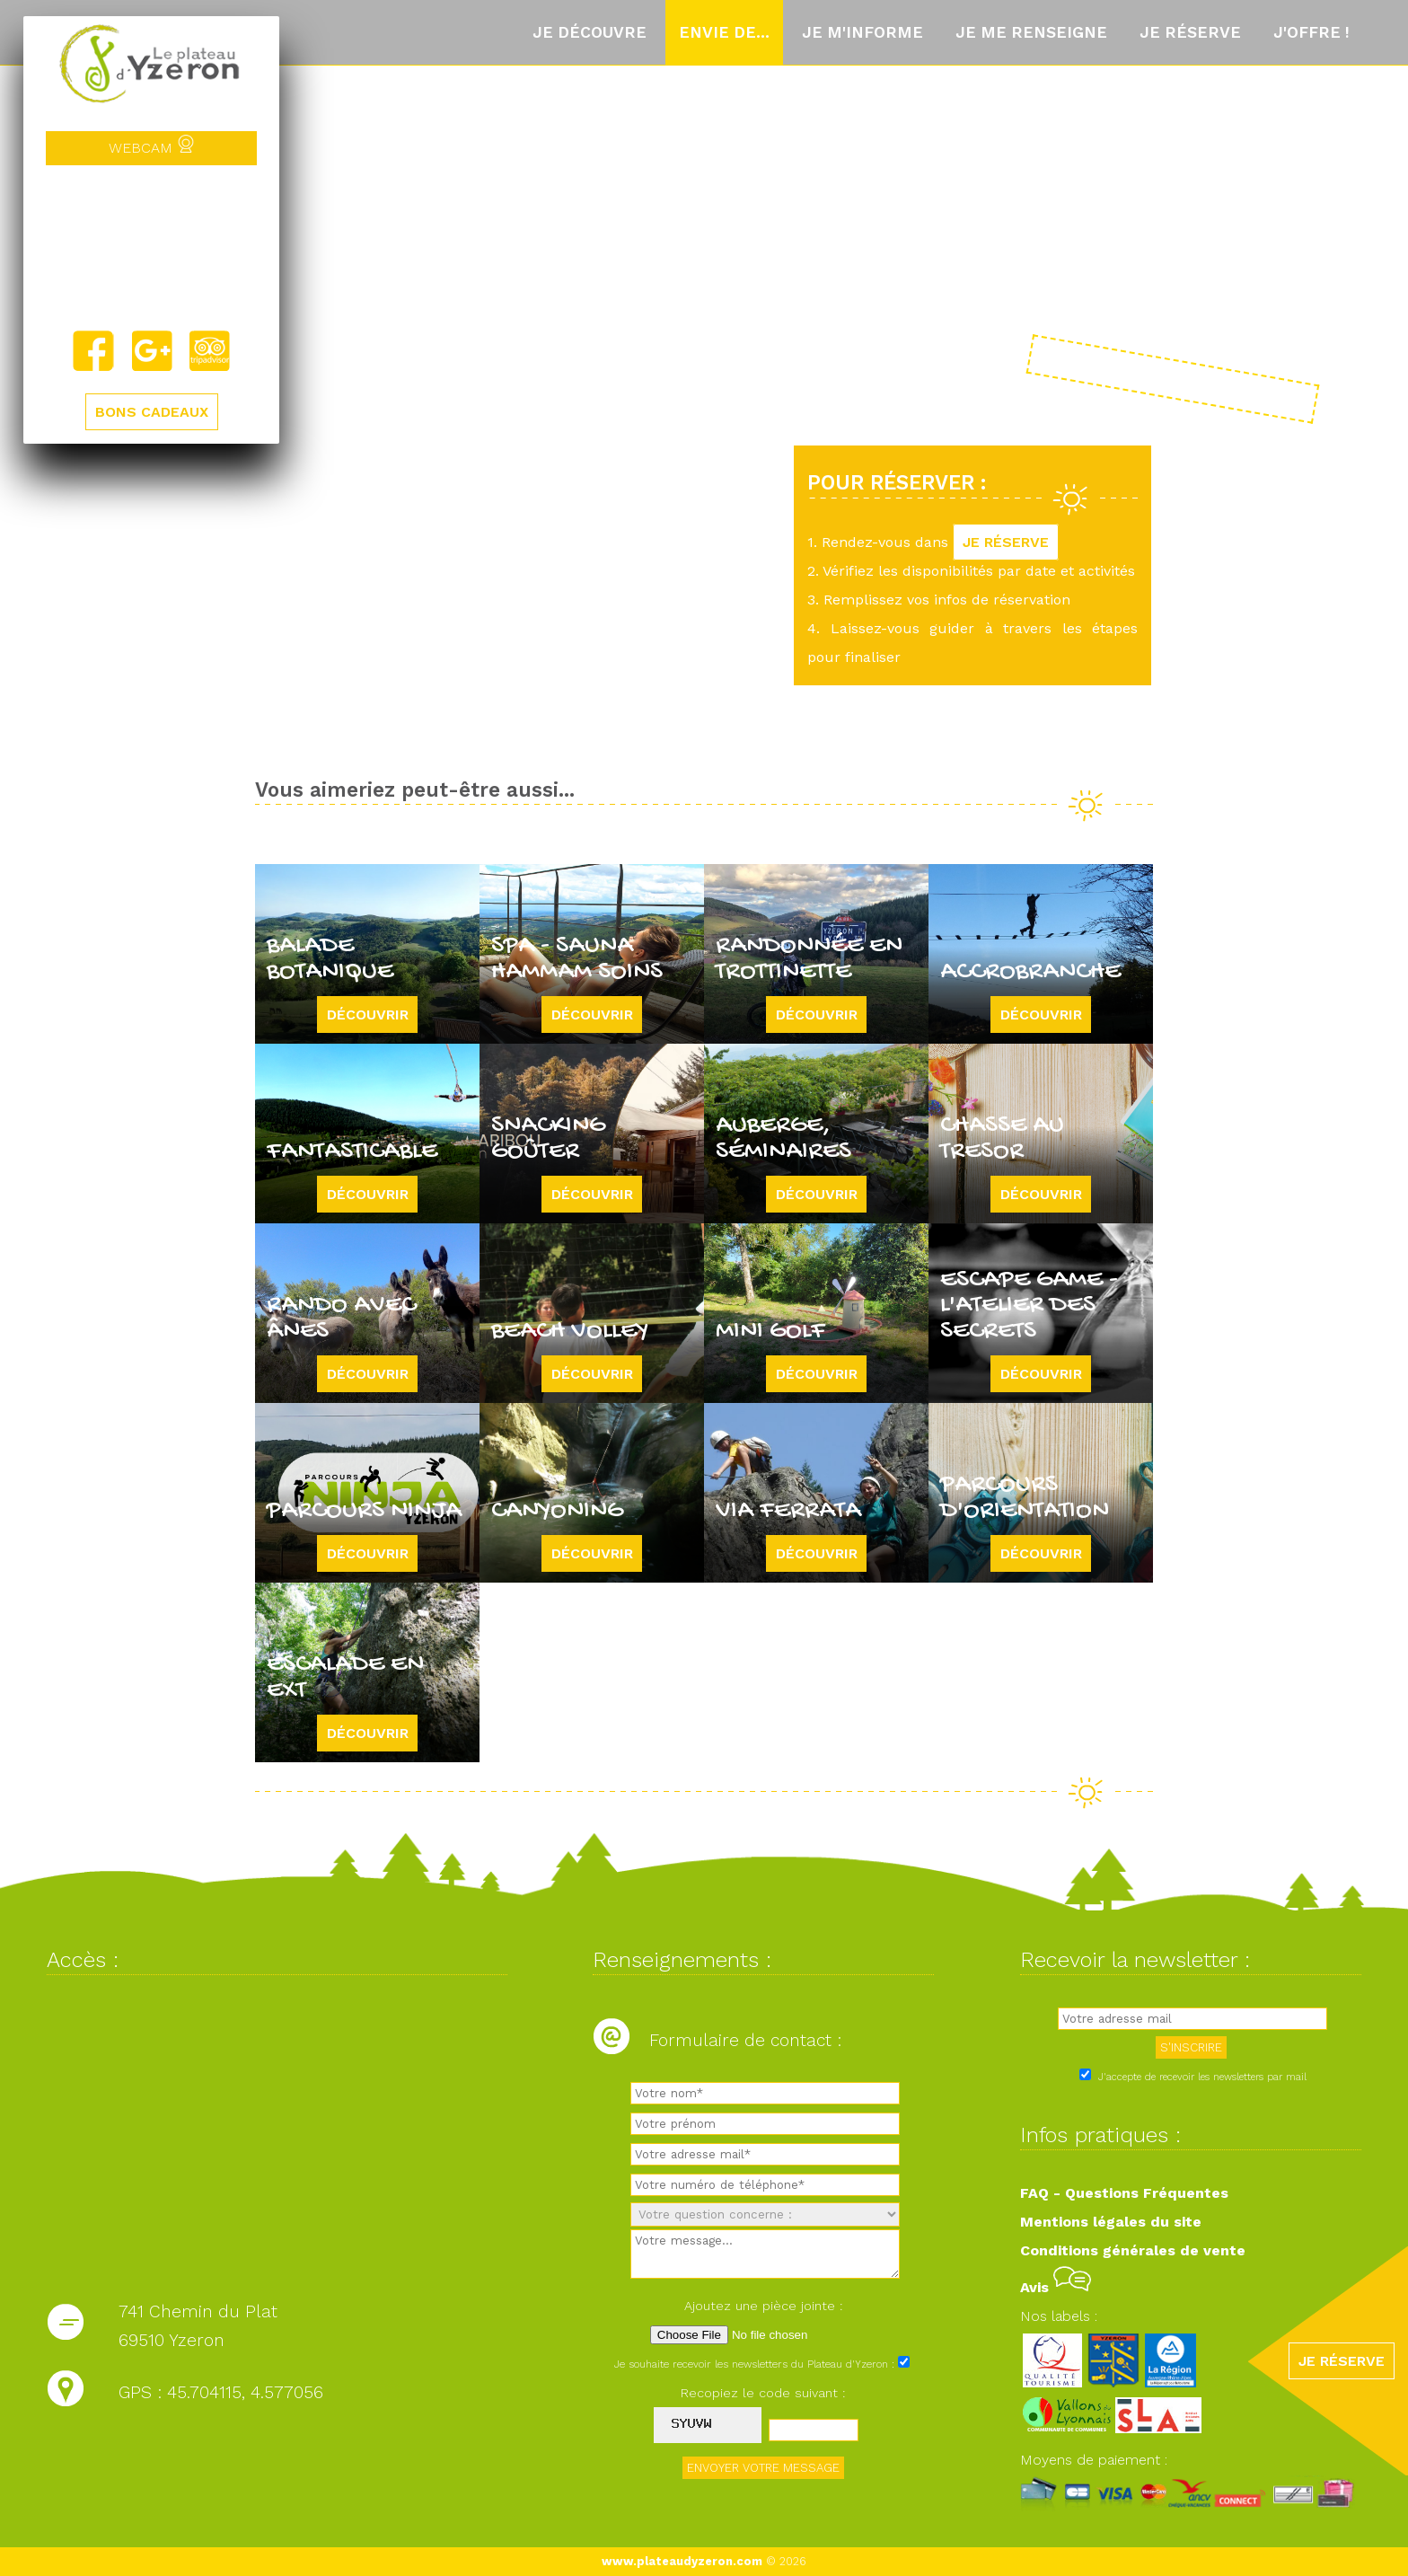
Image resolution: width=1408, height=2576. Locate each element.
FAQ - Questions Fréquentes (1124, 2192)
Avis (1055, 2287)
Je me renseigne (1031, 32)
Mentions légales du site (1110, 2221)
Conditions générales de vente (1132, 2250)
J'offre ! (1311, 32)
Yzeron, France (151, 247)
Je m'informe (862, 32)
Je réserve (1190, 32)
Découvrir (368, 1014)
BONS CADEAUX (151, 411)
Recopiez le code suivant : (763, 2393)
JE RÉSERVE (1006, 542)
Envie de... (724, 32)
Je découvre (589, 32)
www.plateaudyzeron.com (682, 2561)
